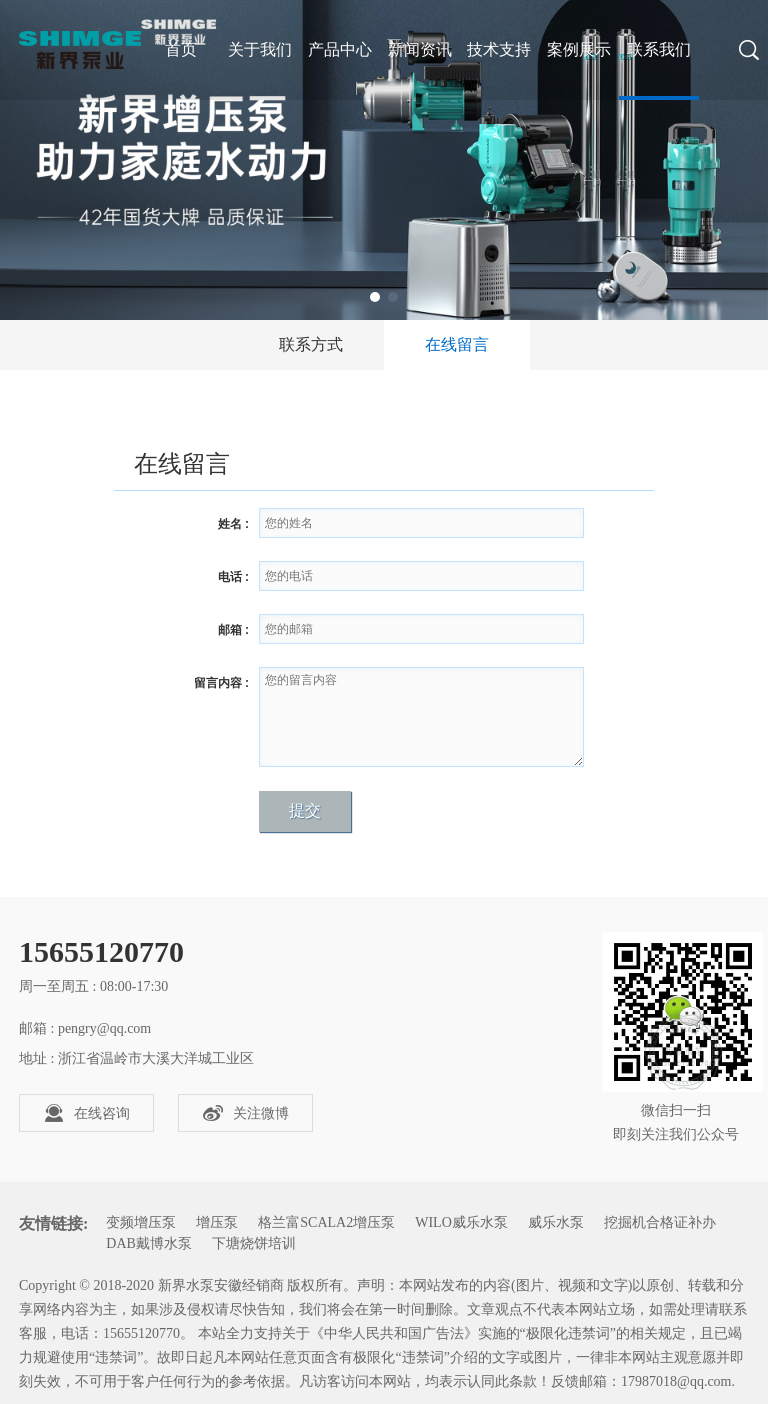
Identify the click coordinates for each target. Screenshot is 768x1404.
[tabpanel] (384, 160)
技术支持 (499, 49)
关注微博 (246, 1113)
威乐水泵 (556, 1222)
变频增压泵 (141, 1222)
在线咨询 (87, 1113)
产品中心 (340, 49)
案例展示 (579, 49)
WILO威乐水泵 (461, 1222)
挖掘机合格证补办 (660, 1222)
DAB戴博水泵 (149, 1243)
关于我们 (260, 49)
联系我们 (659, 49)
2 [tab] (393, 297)
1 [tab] (375, 297)
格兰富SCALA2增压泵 (326, 1222)
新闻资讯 (420, 49)
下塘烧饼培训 (254, 1243)
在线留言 (457, 344)
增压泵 (217, 1222)
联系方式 (311, 344)
